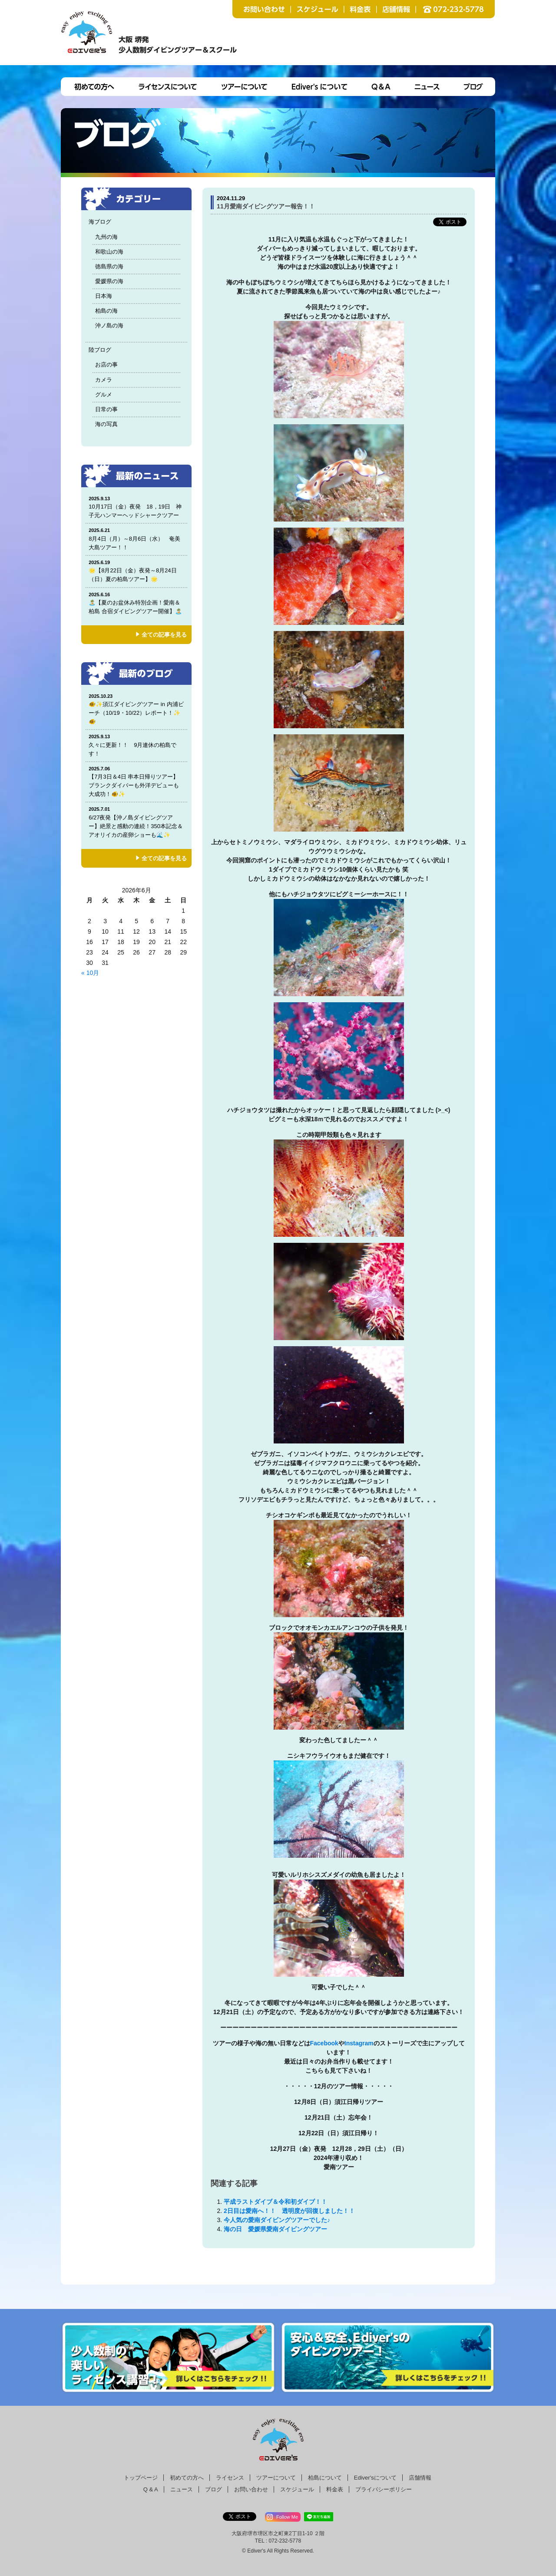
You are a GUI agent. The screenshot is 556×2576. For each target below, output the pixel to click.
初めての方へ (187, 2477)
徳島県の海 (109, 266)
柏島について (325, 2477)
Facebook (324, 2043)
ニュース (181, 2489)
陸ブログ (100, 350)
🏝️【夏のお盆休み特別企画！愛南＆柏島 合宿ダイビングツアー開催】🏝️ (136, 603)
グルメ (103, 394)
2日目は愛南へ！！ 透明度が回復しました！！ (289, 2210)
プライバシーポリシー (383, 2489)
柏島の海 (106, 310)
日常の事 (106, 409)
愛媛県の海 (109, 281)
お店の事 (106, 364)
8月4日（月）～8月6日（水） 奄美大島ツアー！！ (136, 539)
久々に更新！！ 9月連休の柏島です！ (136, 745)
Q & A (150, 2489)
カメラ (103, 379)
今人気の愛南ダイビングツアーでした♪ (277, 2219)
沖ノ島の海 (109, 325)
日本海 (103, 296)
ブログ (213, 2489)
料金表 (334, 2489)
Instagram (359, 2043)
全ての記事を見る (164, 634)
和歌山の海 (109, 251)
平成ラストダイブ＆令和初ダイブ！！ (275, 2201)
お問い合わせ (251, 2489)
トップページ (141, 2477)
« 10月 (90, 972)
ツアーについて (276, 2477)
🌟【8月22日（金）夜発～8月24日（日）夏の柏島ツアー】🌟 (136, 571)
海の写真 (106, 424)
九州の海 (106, 237)
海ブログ (100, 221)
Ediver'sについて (375, 2477)
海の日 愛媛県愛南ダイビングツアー (278, 2229)
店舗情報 (420, 2477)
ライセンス (230, 2477)
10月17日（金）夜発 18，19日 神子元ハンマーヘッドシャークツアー (137, 507)
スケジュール (297, 2489)
